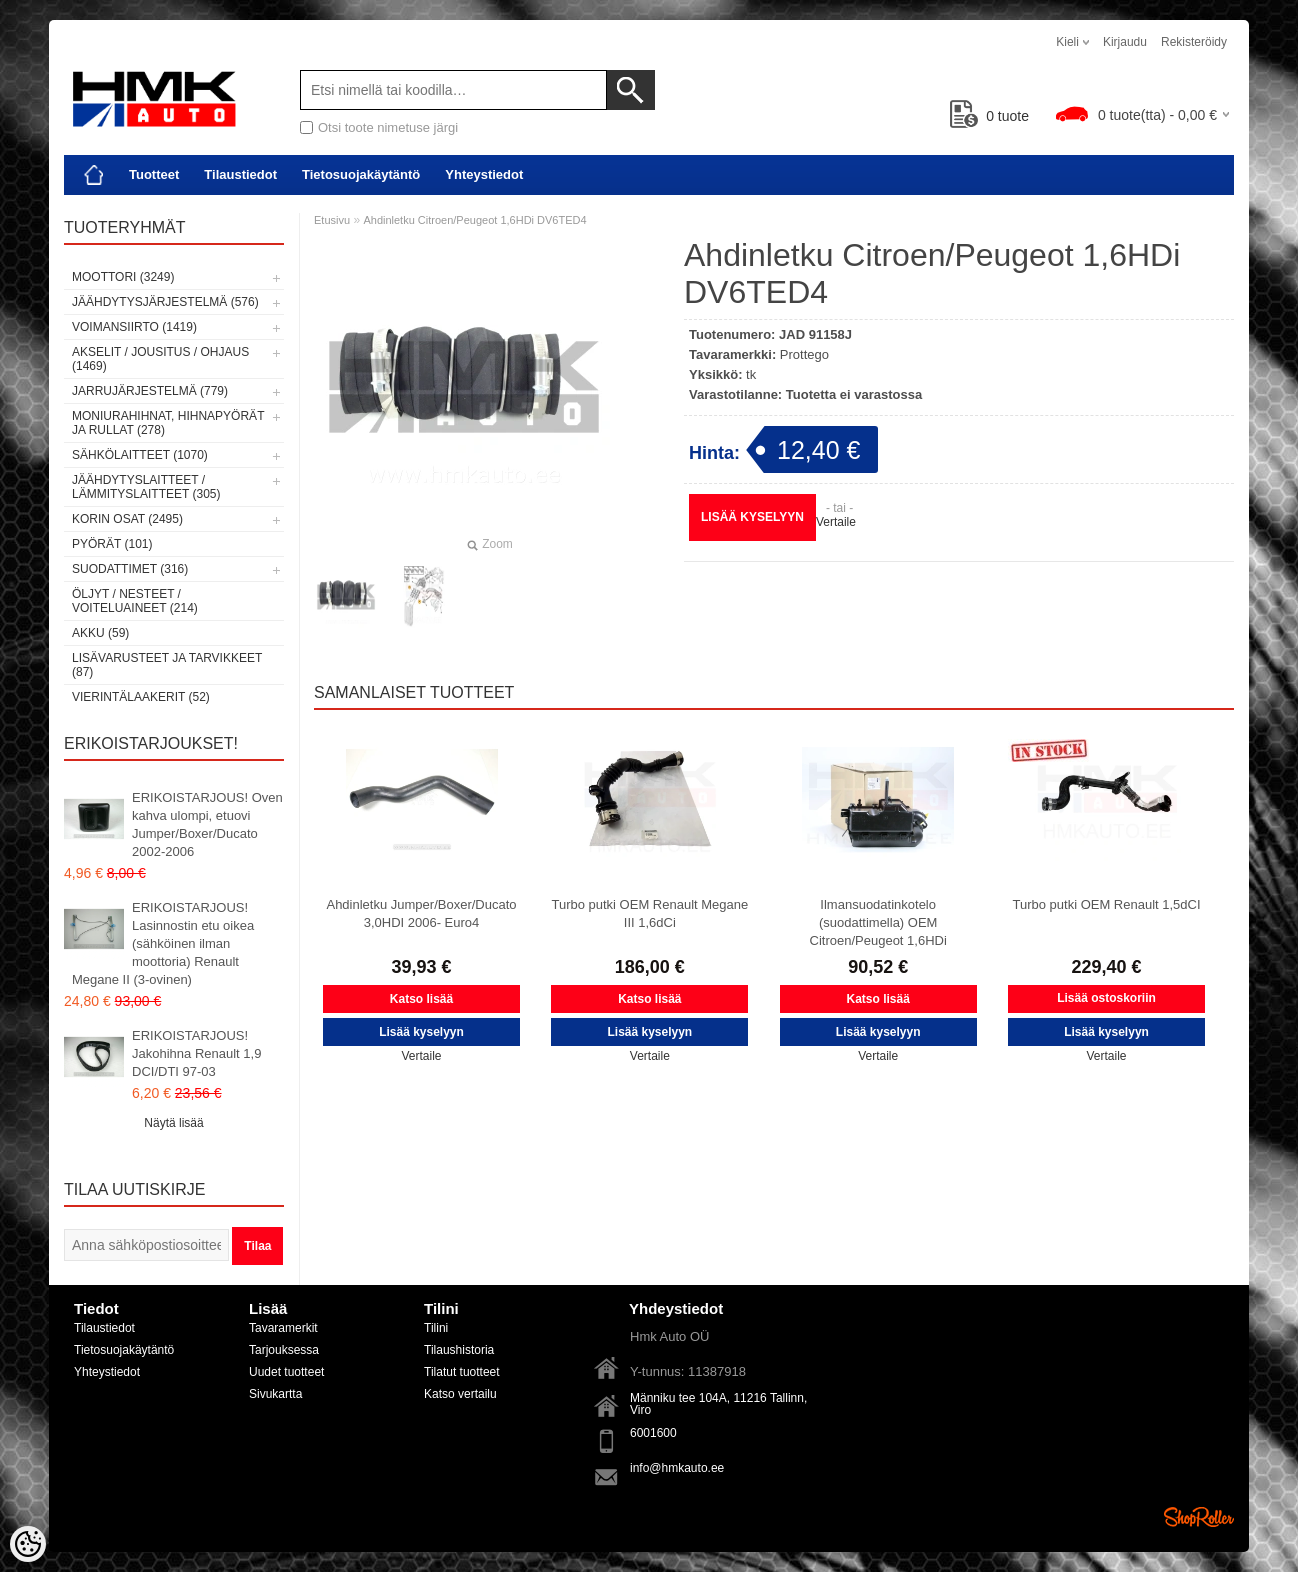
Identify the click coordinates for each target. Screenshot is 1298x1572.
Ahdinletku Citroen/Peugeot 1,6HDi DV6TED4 (474, 220)
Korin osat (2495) (127, 519)
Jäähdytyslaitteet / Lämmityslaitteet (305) (146, 487)
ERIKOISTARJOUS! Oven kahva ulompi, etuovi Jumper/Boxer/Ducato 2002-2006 (207, 824)
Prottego (804, 354)
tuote (989, 116)
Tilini (436, 1328)
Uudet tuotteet (286, 1372)
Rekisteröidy (1194, 42)
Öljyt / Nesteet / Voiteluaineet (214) (135, 601)
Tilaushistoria (459, 1350)
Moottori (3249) (123, 277)
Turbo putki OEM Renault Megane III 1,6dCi (649, 913)
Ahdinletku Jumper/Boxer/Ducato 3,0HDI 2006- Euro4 (421, 913)
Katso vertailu (460, 1394)
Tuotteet (154, 174)
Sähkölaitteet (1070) (140, 455)
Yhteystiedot (484, 174)
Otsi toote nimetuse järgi (388, 127)
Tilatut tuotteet (462, 1372)
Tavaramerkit (283, 1328)
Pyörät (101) (112, 544)
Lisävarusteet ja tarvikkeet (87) (167, 665)
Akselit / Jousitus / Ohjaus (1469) (160, 359)
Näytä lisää (173, 1123)
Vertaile (836, 522)
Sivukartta (275, 1394)
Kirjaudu (1125, 42)
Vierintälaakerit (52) (141, 697)
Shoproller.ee (1199, 1517)
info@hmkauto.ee (677, 1468)
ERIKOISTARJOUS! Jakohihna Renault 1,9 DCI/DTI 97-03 (196, 1053)
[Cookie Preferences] (28, 1544)
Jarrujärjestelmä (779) (150, 391)
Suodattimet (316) (130, 569)
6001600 (653, 1433)
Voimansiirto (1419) (134, 327)
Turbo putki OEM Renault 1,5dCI (1106, 904)
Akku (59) (100, 633)
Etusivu (332, 220)
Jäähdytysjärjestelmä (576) (165, 302)
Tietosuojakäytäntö (361, 174)
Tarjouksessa (284, 1350)
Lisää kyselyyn (752, 517)
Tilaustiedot (240, 174)
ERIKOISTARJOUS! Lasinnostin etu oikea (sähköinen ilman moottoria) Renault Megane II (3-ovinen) (163, 943)
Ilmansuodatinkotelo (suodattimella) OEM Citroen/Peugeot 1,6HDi (878, 922)
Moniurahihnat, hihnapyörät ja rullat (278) (168, 423)
